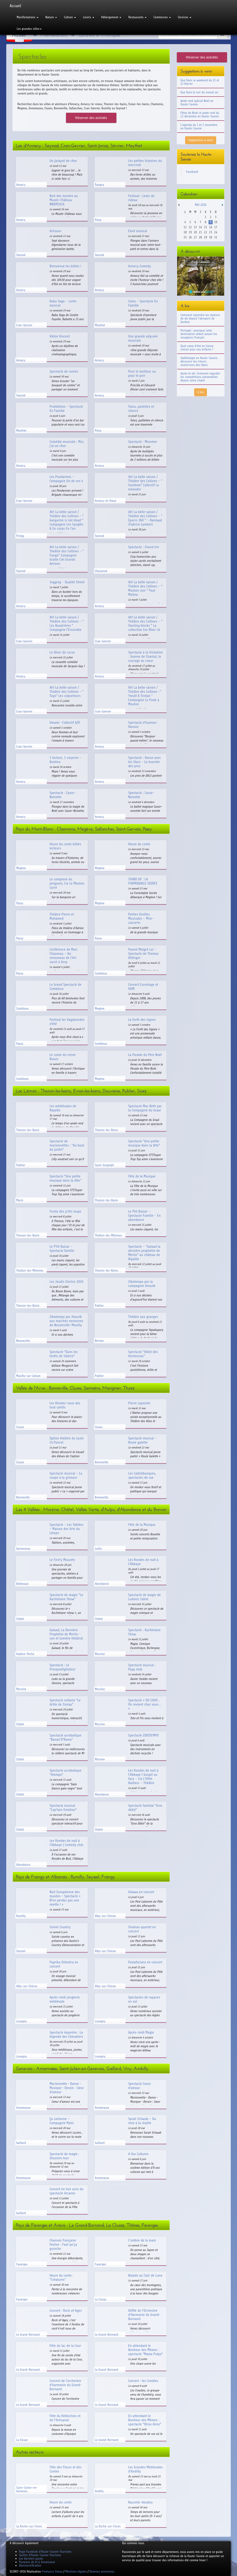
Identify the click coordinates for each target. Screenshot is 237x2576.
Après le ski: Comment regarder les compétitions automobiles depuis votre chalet (200, 377)
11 (185, 227)
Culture (70, 17)
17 (215, 227)
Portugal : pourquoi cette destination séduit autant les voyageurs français (199, 334)
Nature (51, 17)
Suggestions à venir (200, 140)
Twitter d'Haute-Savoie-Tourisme (40, 2555)
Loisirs (88, 17)
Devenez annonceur (102, 2571)
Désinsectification (30, 2565)
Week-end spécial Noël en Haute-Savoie (197, 102)
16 (210, 227)
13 (195, 227)
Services (184, 17)
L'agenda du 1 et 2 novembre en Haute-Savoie (199, 126)
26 (190, 237)
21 (200, 232)
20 (195, 232)
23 (210, 232)
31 (215, 237)
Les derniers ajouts (31, 2558)
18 (185, 232)
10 (215, 222)
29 (205, 237)
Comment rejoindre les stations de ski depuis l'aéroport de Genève (200, 318)
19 (190, 232)
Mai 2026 (200, 205)
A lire (200, 392)
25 (185, 237)
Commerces (162, 17)
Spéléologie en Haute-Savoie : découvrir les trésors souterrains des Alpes (200, 361)
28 (200, 237)
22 (205, 232)
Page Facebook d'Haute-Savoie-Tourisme (45, 2551)
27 (195, 237)
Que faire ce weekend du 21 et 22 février (200, 82)
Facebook (192, 171)
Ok (222, 35)
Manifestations (27, 17)
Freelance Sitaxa (52, 2571)
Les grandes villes (29, 28)
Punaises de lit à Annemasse (37, 2562)
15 (205, 227)
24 (215, 232)
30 (210, 237)
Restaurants (137, 17)
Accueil (15, 5)
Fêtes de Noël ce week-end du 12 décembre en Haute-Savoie (200, 114)
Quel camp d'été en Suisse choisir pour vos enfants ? (197, 347)
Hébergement (111, 17)
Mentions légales (76, 2571)
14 (200, 227)
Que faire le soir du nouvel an (199, 92)
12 (190, 227)
